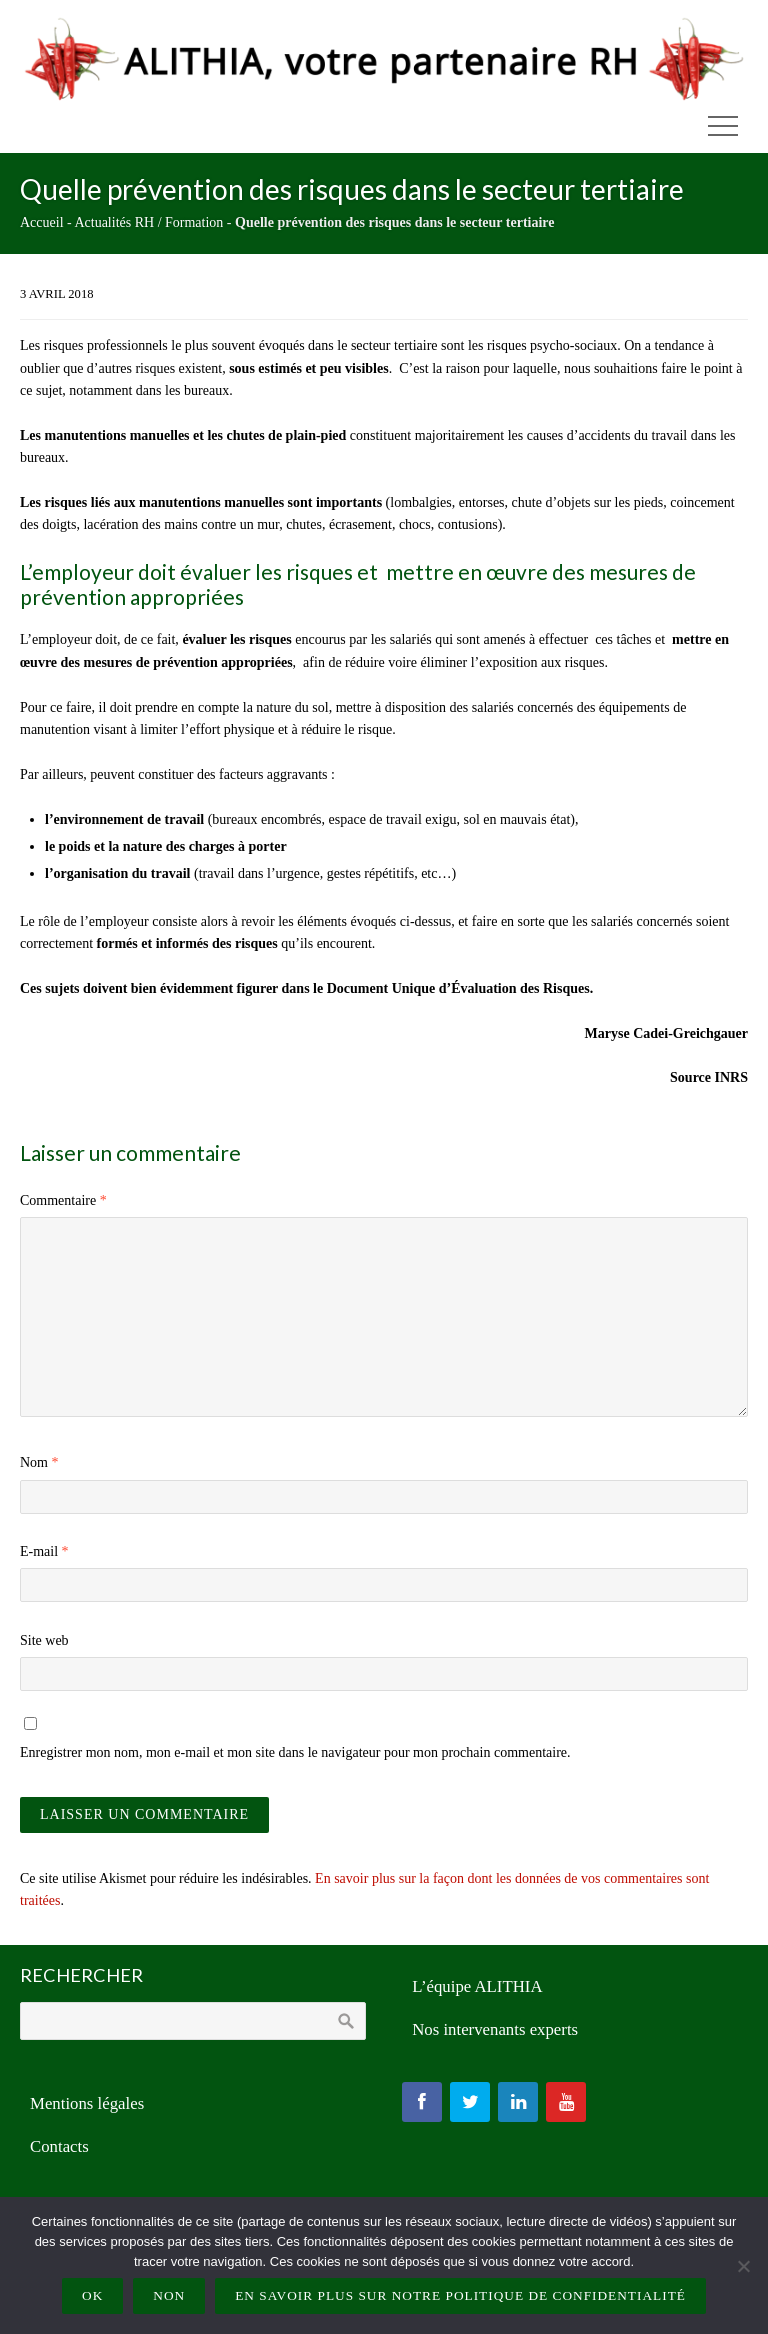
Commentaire (63, 1200)
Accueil (42, 222)
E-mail (44, 1551)
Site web (44, 1640)
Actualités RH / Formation (148, 222)
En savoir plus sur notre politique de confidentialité (460, 2295)
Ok (92, 2295)
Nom (39, 1462)
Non (169, 2295)
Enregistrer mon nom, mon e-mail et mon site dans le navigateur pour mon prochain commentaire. (295, 1752)
